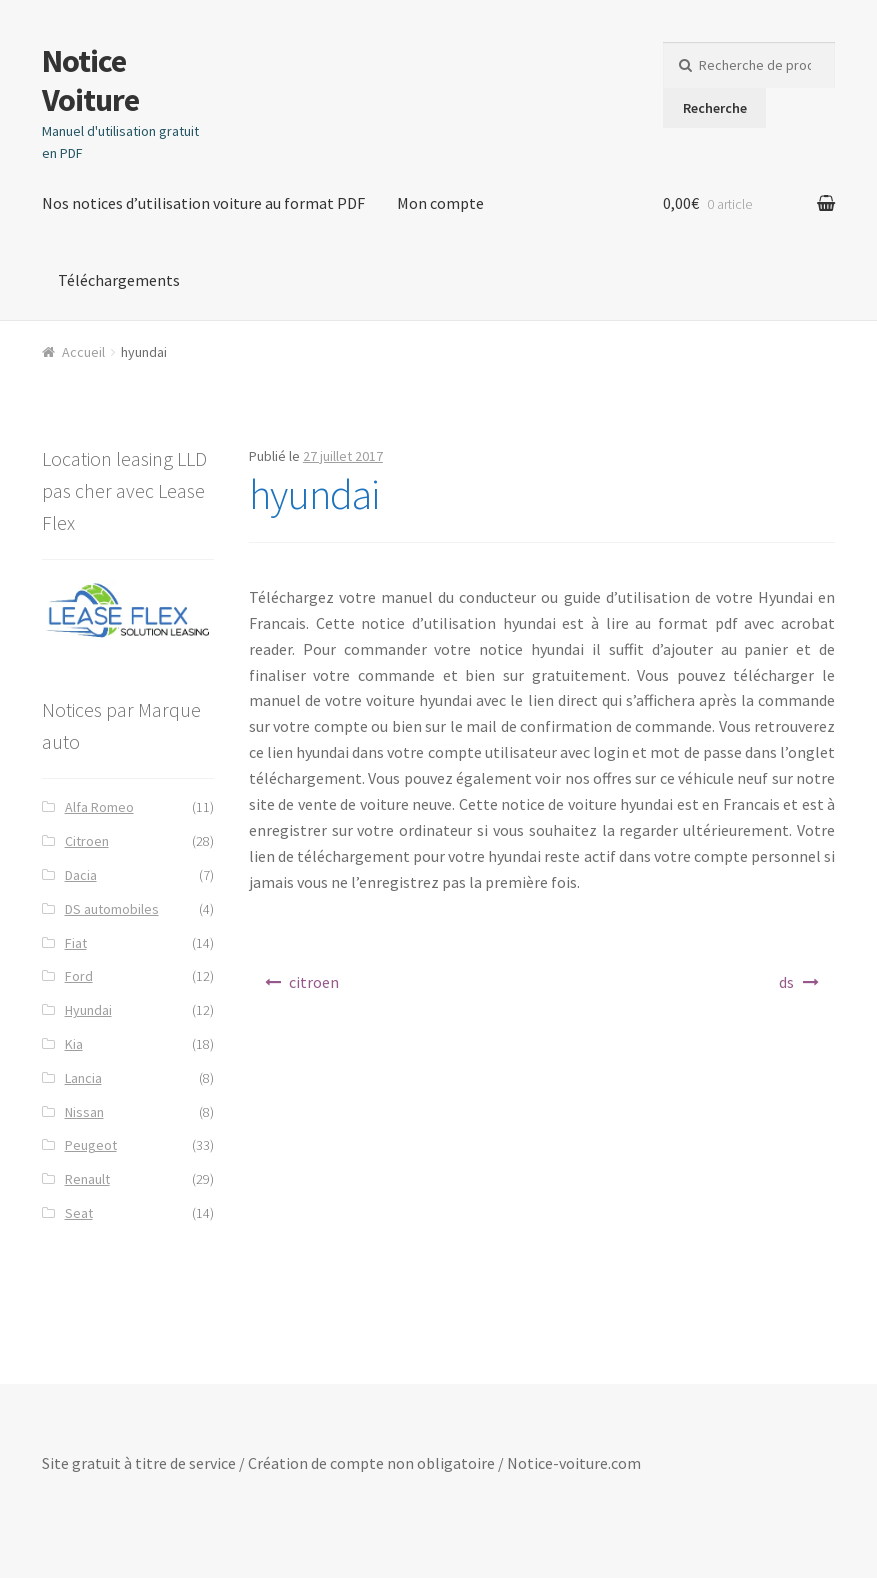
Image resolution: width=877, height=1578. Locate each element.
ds (786, 982)
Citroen (87, 841)
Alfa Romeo (99, 807)
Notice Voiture (90, 80)
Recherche (715, 108)
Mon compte (440, 203)
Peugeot (91, 1145)
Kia (74, 1044)
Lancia (83, 1078)
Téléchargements (119, 280)
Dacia (81, 875)
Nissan (84, 1112)
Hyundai (88, 1010)
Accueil (83, 352)
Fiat (76, 943)
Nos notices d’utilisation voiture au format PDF (203, 203)
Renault (87, 1179)
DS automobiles (112, 909)
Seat (79, 1213)
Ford (79, 976)
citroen (314, 982)
